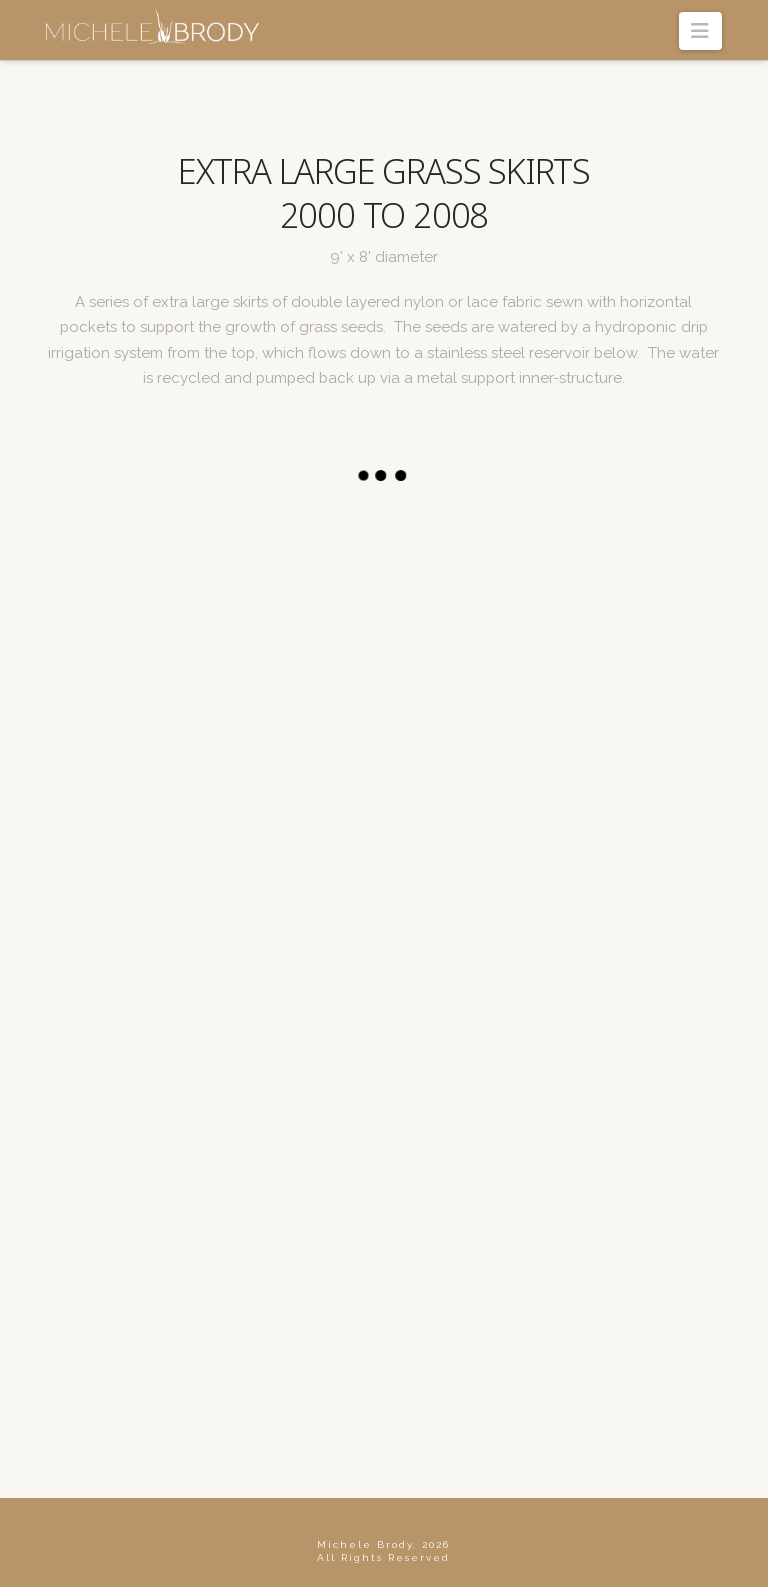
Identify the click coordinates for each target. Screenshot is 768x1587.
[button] (700, 31)
